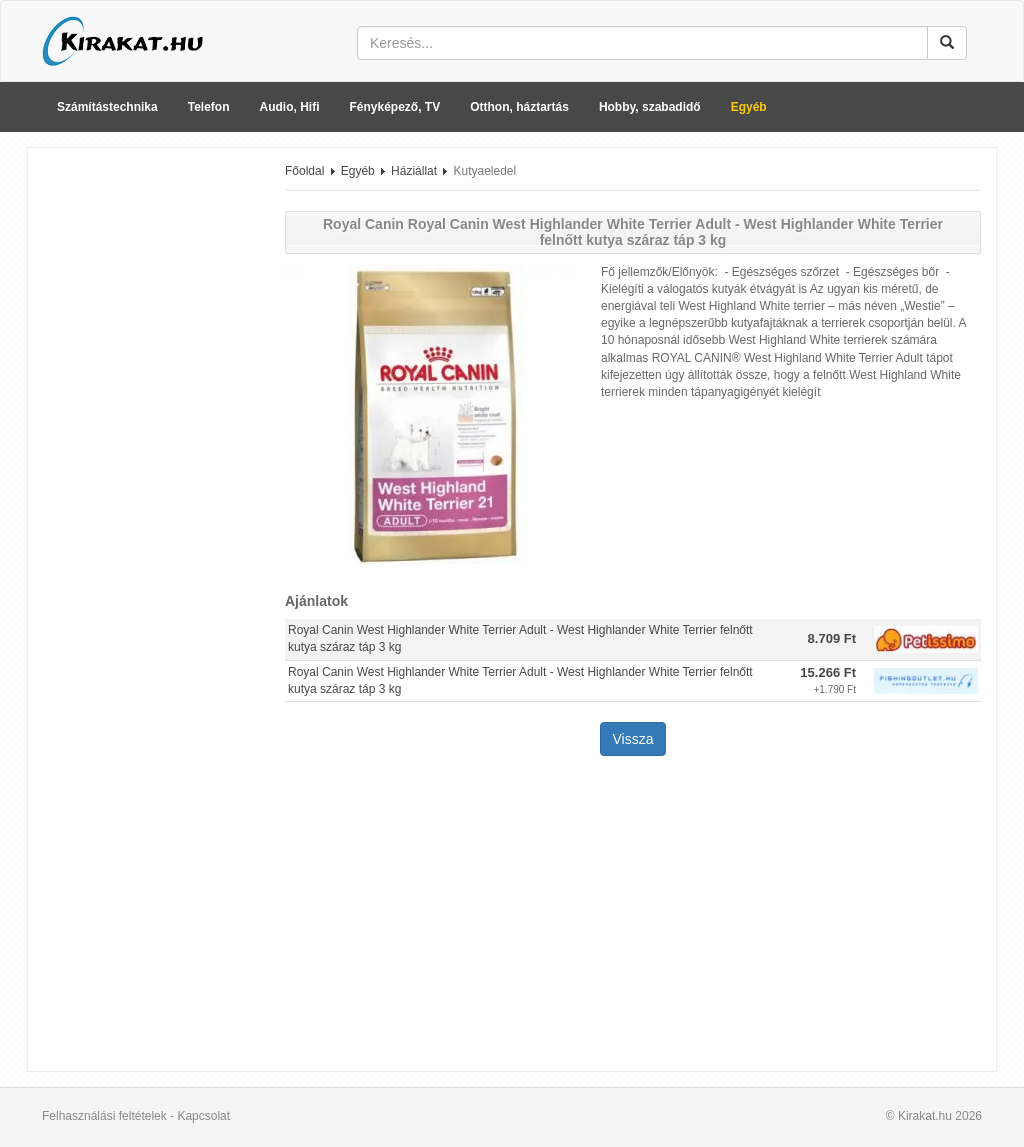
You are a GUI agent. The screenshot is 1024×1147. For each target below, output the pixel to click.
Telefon (209, 107)
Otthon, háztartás (519, 107)
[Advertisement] (149, 463)
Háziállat (414, 171)
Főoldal (304, 171)
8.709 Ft (832, 638)
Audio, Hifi (290, 107)
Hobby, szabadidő (650, 107)
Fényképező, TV (395, 107)
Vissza (633, 739)
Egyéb (749, 107)
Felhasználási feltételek (104, 1116)
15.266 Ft (828, 672)
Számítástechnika (107, 107)
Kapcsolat (203, 1116)
